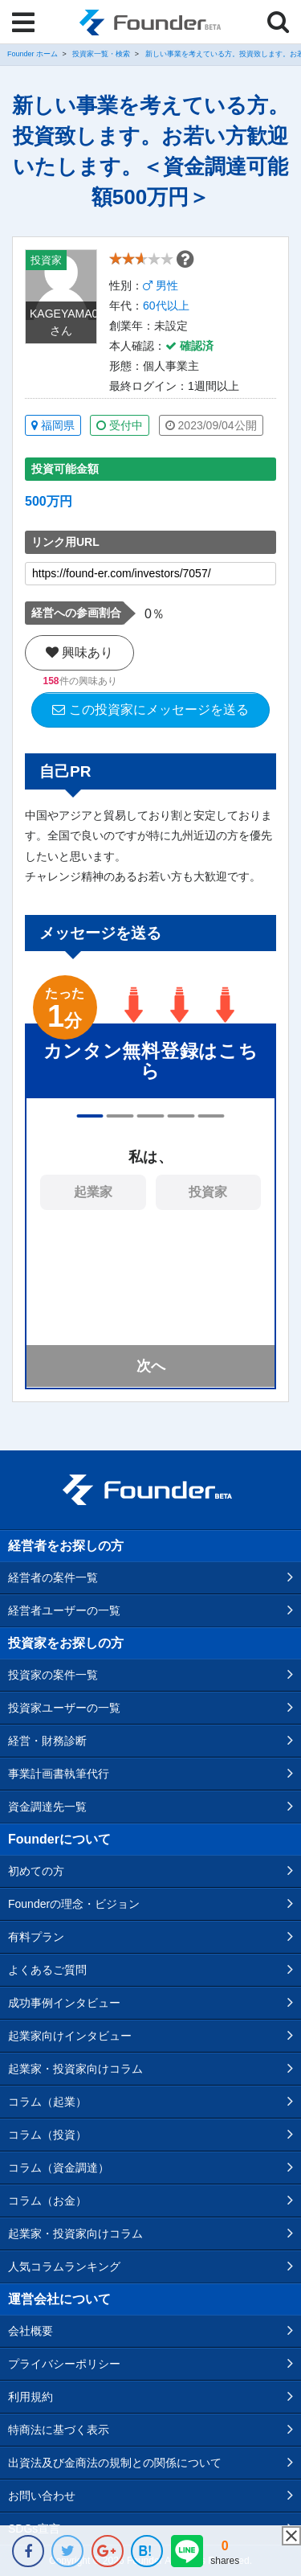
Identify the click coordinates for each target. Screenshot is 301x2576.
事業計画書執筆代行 (58, 1773)
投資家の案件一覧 (53, 1674)
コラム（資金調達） (58, 2167)
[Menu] (23, 23)
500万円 (48, 501)
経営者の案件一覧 (53, 1577)
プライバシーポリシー (64, 2363)
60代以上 (166, 305)
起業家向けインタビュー (70, 2035)
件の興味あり (79, 681)
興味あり (79, 652)
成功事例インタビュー (64, 2002)
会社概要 (30, 2330)
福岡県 (53, 425)
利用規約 (30, 2396)
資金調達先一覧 (47, 1806)
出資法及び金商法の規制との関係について (115, 2462)
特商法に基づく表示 (58, 2429)
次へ (150, 1366)
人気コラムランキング (64, 2266)
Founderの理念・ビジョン (74, 1903)
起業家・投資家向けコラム (75, 2068)
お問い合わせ (41, 2495)
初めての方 (36, 1870)
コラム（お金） (47, 2200)
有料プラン (36, 1936)
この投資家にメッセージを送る (150, 709)
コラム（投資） (47, 2134)
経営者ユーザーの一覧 (64, 1610)
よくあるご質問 (47, 1969)
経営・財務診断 (47, 1740)
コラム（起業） (47, 2101)
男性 (160, 285)
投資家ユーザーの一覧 (64, 1707)
